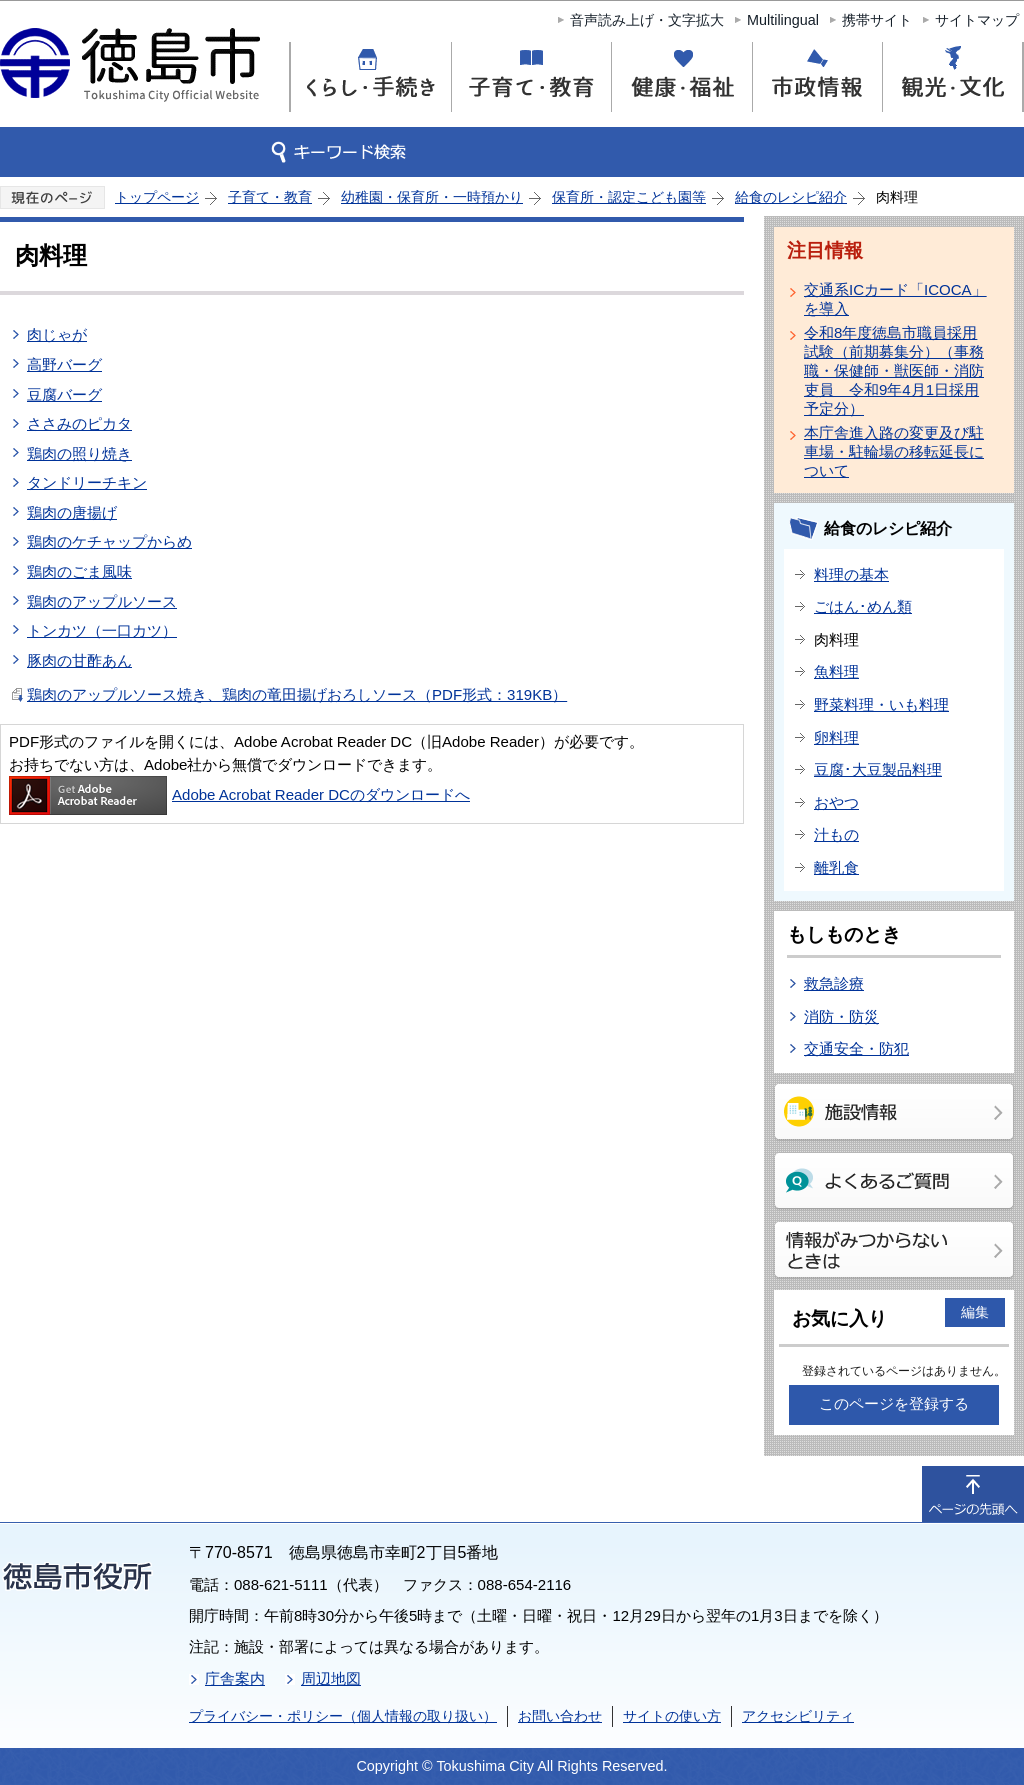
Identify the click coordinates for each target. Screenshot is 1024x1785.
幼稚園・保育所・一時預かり (432, 197)
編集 (975, 1312)
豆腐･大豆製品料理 (878, 769)
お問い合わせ (560, 1716)
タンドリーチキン (87, 482)
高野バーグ (64, 364)
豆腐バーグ (64, 394)
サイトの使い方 (672, 1716)
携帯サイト (877, 20)
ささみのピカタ (79, 423)
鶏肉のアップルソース (102, 601)
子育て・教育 (270, 197)
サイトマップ (977, 20)
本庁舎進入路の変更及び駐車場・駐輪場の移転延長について (894, 451)
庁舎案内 (235, 1678)
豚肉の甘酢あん (79, 660)
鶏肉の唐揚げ (72, 512)
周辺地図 (331, 1678)
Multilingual (783, 20)
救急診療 (834, 983)
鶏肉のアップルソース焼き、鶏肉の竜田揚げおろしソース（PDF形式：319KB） (297, 694)
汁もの (836, 834)
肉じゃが (57, 334)
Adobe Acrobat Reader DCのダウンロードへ (239, 794)
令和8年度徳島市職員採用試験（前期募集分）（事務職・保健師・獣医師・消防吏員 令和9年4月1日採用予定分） (894, 370)
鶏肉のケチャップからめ (109, 541)
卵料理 (836, 737)
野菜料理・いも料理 (881, 704)
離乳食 (836, 867)
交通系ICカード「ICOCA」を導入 (895, 299)
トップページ (157, 197)
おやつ (836, 802)
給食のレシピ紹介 (791, 197)
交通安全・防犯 (856, 1048)
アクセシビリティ (798, 1716)
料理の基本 (851, 574)
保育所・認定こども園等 (629, 197)
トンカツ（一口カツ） (102, 630)
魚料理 (836, 671)
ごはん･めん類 (863, 606)
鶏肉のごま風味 (79, 571)
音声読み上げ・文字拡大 (647, 20)
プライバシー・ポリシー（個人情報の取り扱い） (343, 1716)
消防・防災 (841, 1016)
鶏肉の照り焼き (79, 453)
